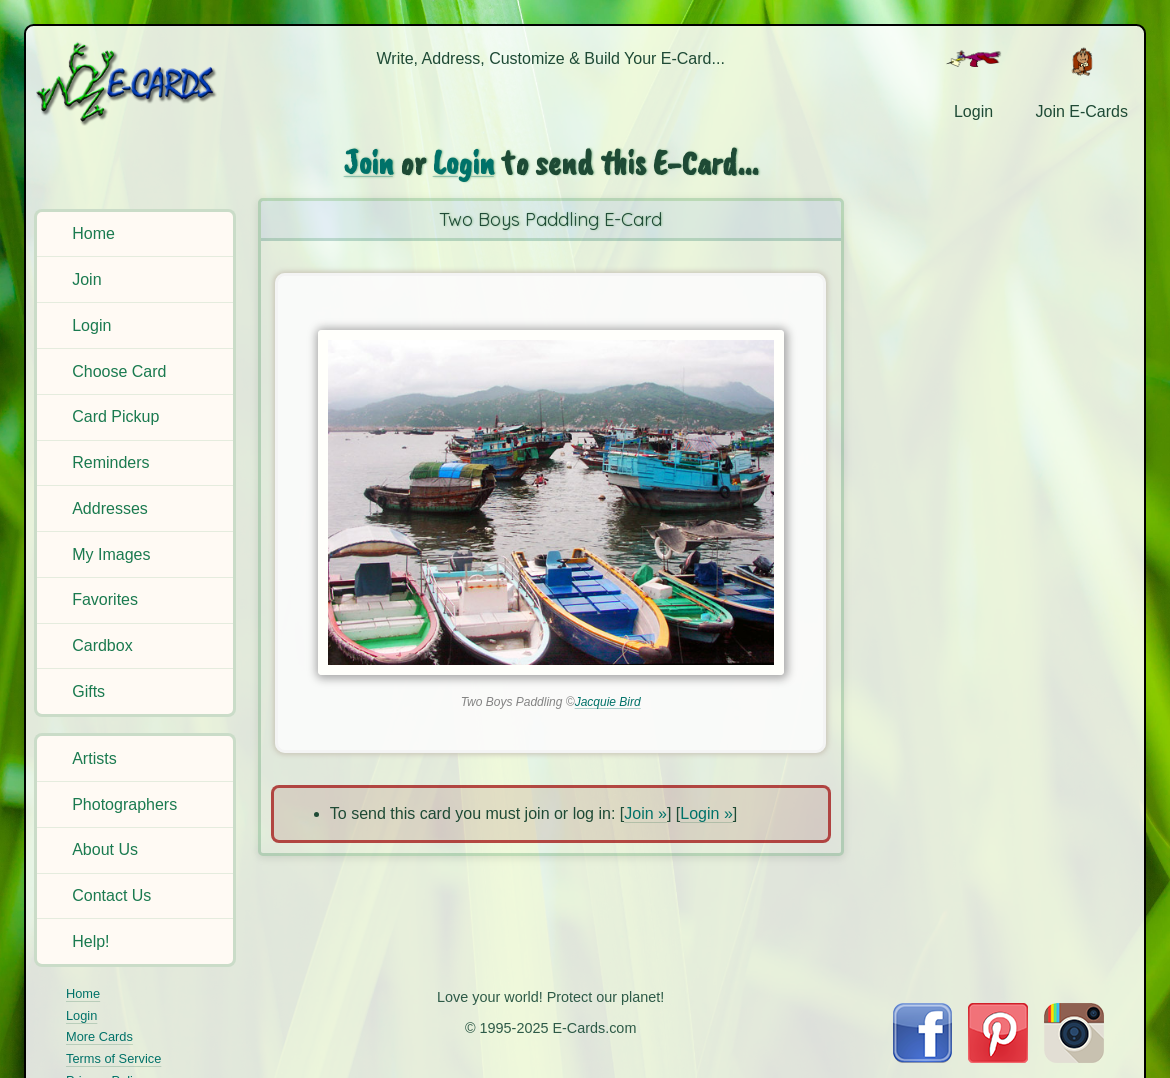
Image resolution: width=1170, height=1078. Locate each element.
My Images (111, 554)
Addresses (110, 508)
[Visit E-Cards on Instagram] (1074, 1057)
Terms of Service (113, 1058)
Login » (706, 813)
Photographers (124, 804)
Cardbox (102, 645)
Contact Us (111, 895)
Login (91, 325)
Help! (90, 941)
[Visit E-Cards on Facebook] (922, 1057)
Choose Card (119, 371)
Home (93, 233)
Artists (94, 758)
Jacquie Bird (608, 702)
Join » (645, 813)
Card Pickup (115, 416)
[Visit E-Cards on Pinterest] (998, 1057)
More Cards (99, 1036)
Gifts (88, 691)
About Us (105, 849)
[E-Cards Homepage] (137, 83)
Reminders (110, 462)
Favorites (105, 599)
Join (86, 279)
